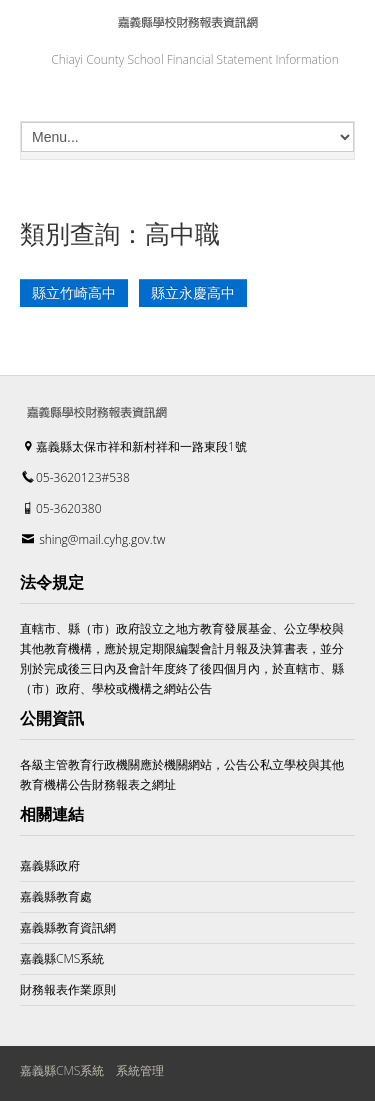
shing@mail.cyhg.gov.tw (102, 539)
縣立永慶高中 (193, 293)
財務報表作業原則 (68, 989)
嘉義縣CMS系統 (62, 958)
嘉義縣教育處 (56, 896)
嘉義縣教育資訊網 (68, 927)
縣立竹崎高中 (74, 293)
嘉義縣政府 (50, 865)
